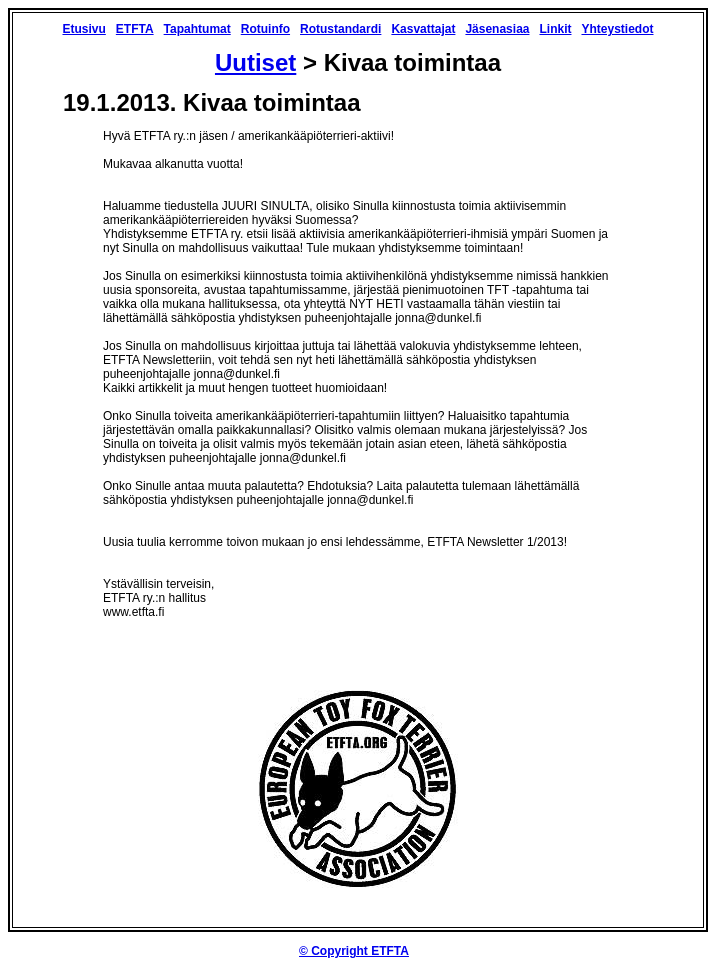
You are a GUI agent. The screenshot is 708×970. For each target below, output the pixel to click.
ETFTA (135, 29)
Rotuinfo (265, 29)
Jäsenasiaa (497, 29)
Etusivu (83, 29)
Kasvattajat (423, 29)
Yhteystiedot (617, 29)
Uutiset (255, 62)
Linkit (555, 29)
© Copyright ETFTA (354, 951)
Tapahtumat (197, 29)
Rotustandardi (340, 29)
